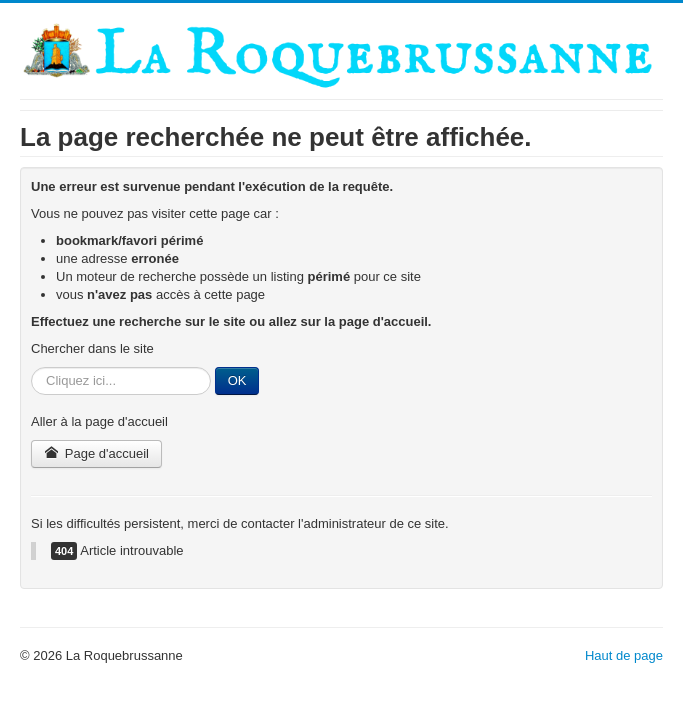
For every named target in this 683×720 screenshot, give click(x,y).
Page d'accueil (96, 453)
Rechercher (31, 367)
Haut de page (624, 655)
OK (237, 380)
